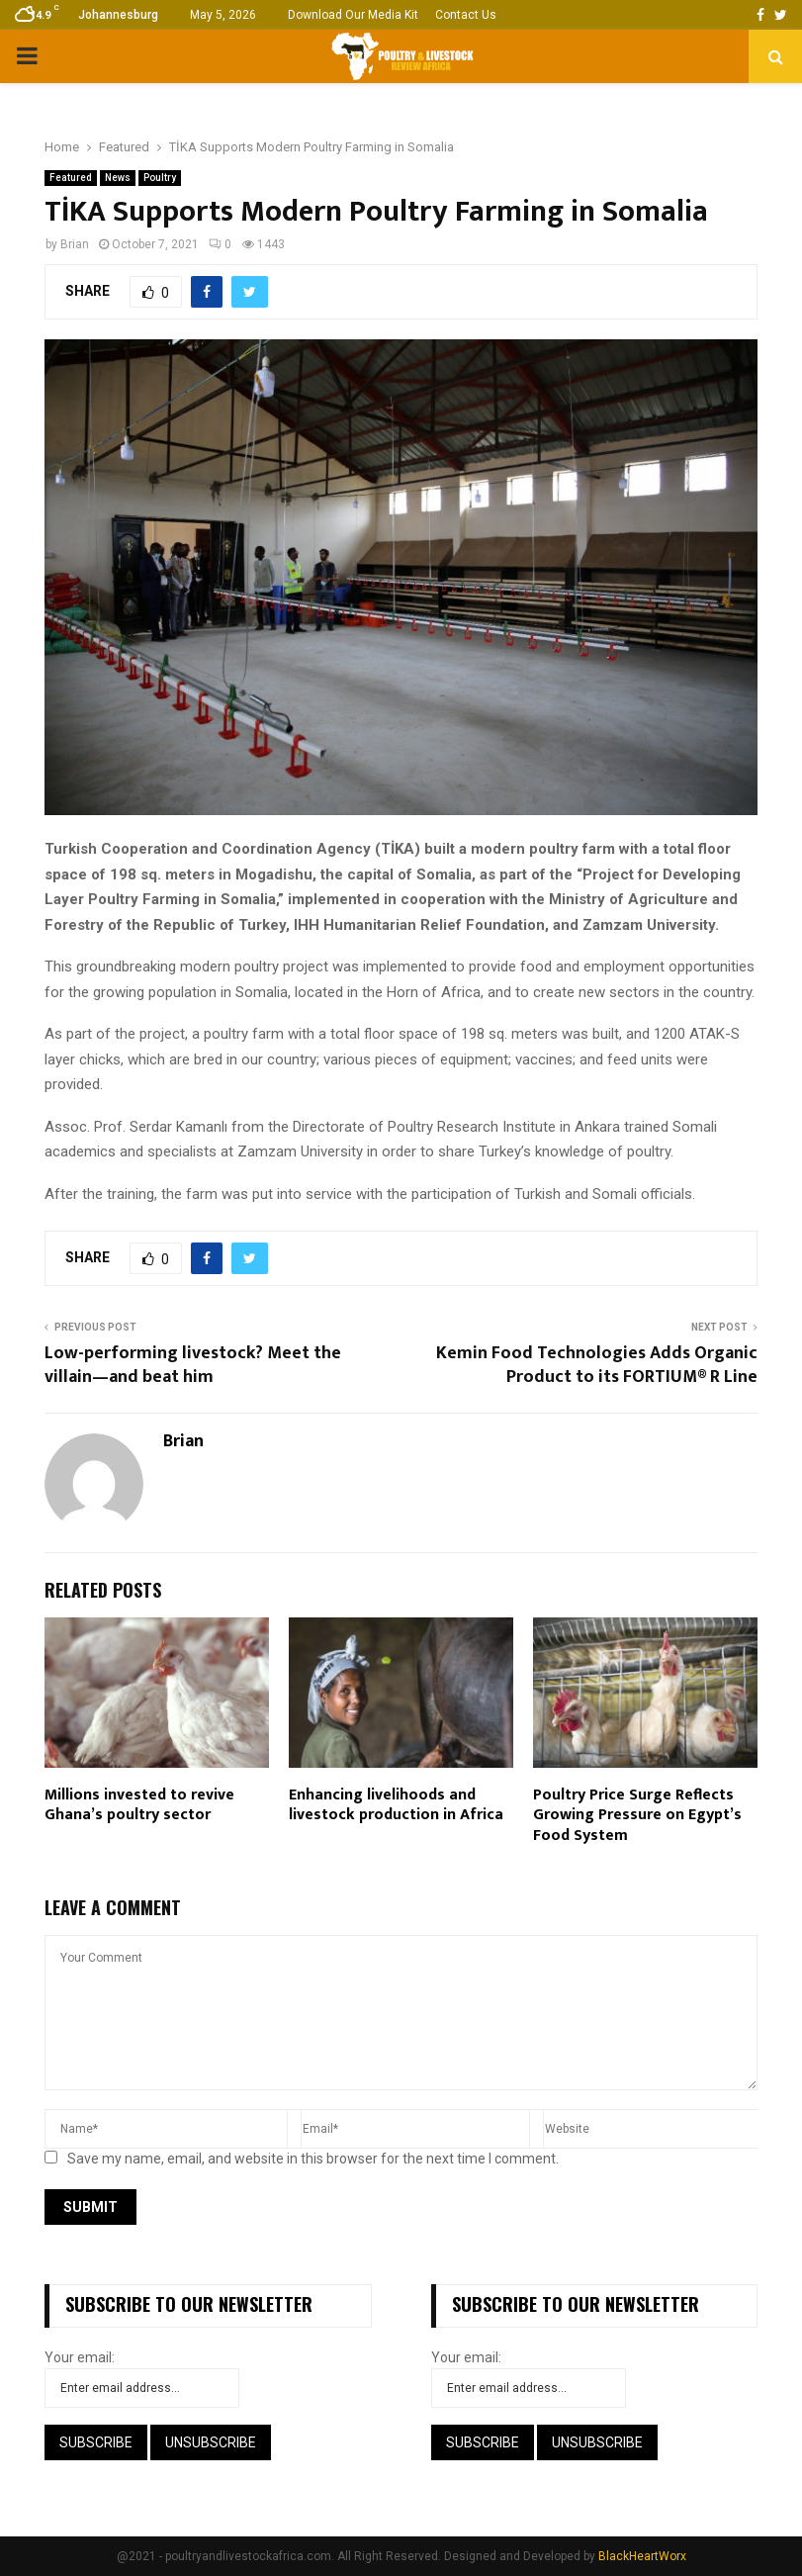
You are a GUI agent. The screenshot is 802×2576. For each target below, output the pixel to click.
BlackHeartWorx (642, 2556)
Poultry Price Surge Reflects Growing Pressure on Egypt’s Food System (637, 1816)
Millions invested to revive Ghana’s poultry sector (139, 1805)
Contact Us (465, 15)
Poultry (159, 177)
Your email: (80, 2357)
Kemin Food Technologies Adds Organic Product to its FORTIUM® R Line (596, 1365)
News (118, 177)
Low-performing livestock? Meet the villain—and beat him (193, 1365)
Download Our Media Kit (353, 15)
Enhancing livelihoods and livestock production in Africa (396, 1805)
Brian (74, 244)
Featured (70, 177)
